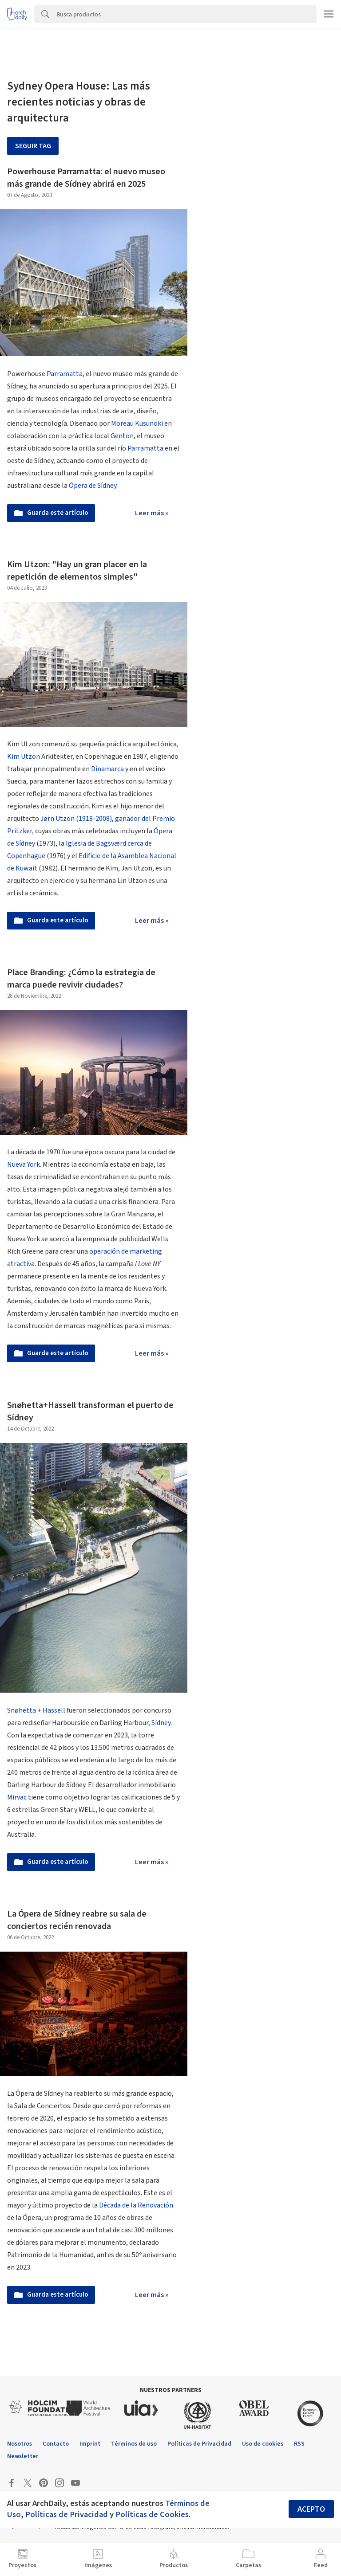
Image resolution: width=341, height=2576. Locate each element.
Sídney (160, 1723)
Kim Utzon (23, 756)
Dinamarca (107, 769)
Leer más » (152, 513)
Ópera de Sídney (92, 485)
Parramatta (65, 374)
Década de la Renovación (135, 2205)
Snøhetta (21, 1710)
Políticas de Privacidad (66, 2514)
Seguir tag (33, 146)
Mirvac (17, 1797)
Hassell (54, 1710)
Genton (122, 436)
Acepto (311, 2509)
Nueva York (23, 1164)
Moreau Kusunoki (137, 423)
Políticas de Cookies (152, 2514)
